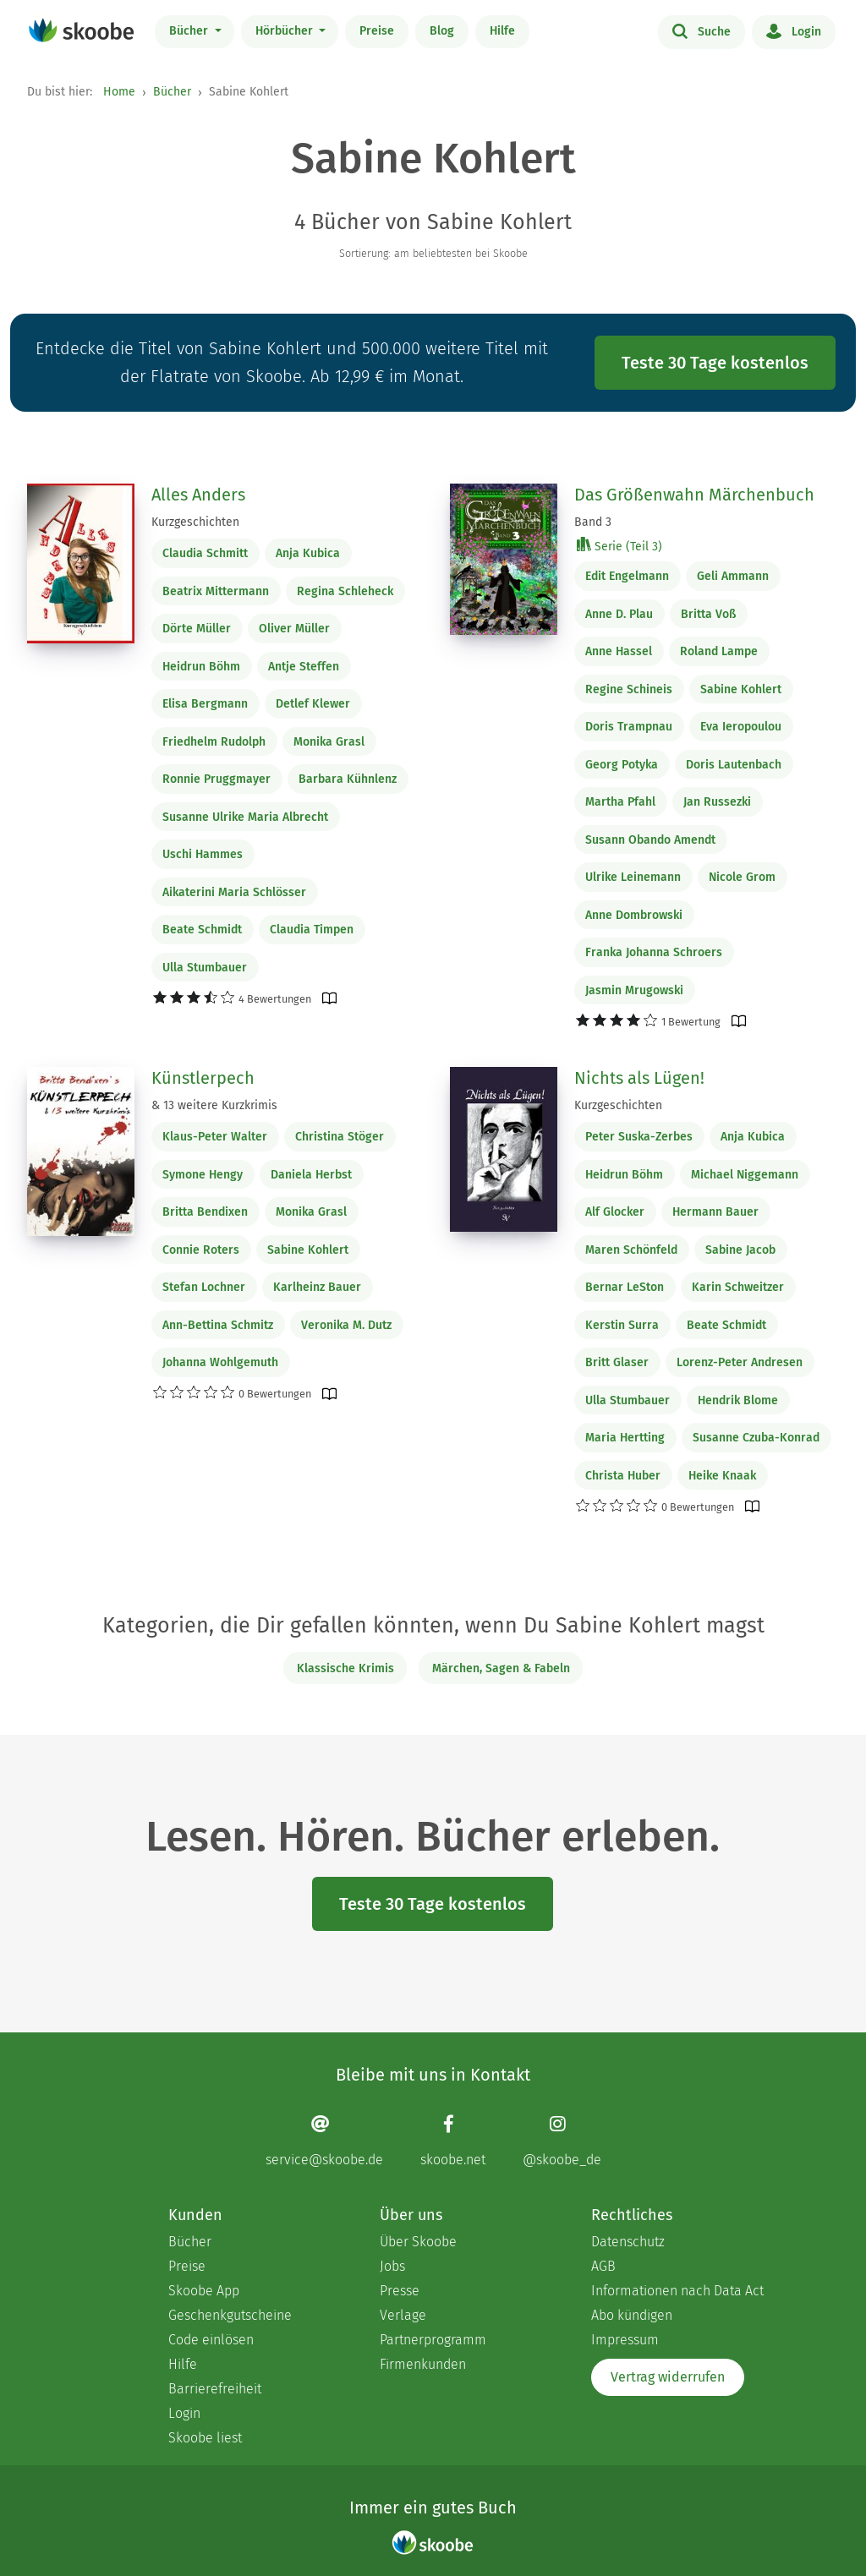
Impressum (625, 2340)
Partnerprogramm (433, 2340)
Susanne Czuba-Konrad (756, 1437)
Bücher (190, 31)
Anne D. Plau (619, 614)
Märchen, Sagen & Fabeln (501, 1668)
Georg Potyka (621, 764)
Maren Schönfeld (631, 1250)
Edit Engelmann (627, 576)
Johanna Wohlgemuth (220, 1362)
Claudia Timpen (312, 929)
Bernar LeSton (624, 1287)
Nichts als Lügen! (639, 1078)
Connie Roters (200, 1250)
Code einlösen (211, 2340)
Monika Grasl (328, 742)
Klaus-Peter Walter (214, 1136)
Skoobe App (203, 2291)
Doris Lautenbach (733, 764)
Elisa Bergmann (205, 704)
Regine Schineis (628, 689)
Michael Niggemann (744, 1175)
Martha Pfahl (620, 802)
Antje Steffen (303, 666)
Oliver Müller (294, 628)
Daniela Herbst (311, 1175)
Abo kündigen (631, 2315)
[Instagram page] (562, 2140)
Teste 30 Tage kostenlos (715, 363)
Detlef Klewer (313, 704)
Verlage (403, 2315)
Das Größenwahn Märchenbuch (694, 494)
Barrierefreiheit (214, 2389)
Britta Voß (708, 614)
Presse (399, 2291)
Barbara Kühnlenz (348, 779)
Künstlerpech (203, 1078)
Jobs (392, 2266)
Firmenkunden (423, 2364)
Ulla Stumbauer (204, 967)
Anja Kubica (308, 553)
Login (793, 30)
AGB (603, 2266)
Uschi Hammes (202, 854)
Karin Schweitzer (738, 1287)
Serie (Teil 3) (619, 546)
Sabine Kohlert (740, 689)
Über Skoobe (418, 2242)
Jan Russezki (717, 802)
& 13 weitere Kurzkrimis (214, 1105)
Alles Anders (198, 494)
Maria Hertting (625, 1437)
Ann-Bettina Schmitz (217, 1325)
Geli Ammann (733, 576)
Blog (442, 31)
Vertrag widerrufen (668, 2377)
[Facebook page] (452, 2140)
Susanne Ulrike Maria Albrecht (245, 817)
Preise (376, 31)
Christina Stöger (339, 1136)
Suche (701, 30)
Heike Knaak (722, 1475)
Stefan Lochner (203, 1287)
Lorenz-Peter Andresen (740, 1362)
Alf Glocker (614, 1212)
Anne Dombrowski (633, 915)
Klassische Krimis (345, 1668)
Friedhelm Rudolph (214, 742)
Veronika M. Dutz (346, 1325)
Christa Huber (622, 1475)
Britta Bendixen (205, 1212)
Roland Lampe (719, 651)
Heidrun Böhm (201, 666)
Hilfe (502, 31)
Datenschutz (628, 2242)
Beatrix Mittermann (215, 591)
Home (119, 92)
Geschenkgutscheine (230, 2315)
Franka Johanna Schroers (653, 952)
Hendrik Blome (738, 1400)
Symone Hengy (202, 1175)
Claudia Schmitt (205, 553)
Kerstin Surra (622, 1325)
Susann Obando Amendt (650, 840)
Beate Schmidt (202, 929)
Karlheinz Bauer (317, 1287)
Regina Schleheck (345, 591)
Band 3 (592, 522)
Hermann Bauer (715, 1212)
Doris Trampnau (628, 726)
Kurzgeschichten (195, 522)
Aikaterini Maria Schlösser (234, 892)
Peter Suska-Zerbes (639, 1136)
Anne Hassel (618, 651)
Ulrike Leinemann (633, 877)
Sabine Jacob (740, 1250)
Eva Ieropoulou (740, 726)
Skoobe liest (205, 2438)
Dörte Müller (196, 628)
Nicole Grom (742, 877)
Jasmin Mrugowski (634, 990)
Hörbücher (285, 31)
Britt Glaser (617, 1362)
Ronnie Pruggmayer (216, 779)
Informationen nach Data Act (677, 2291)
